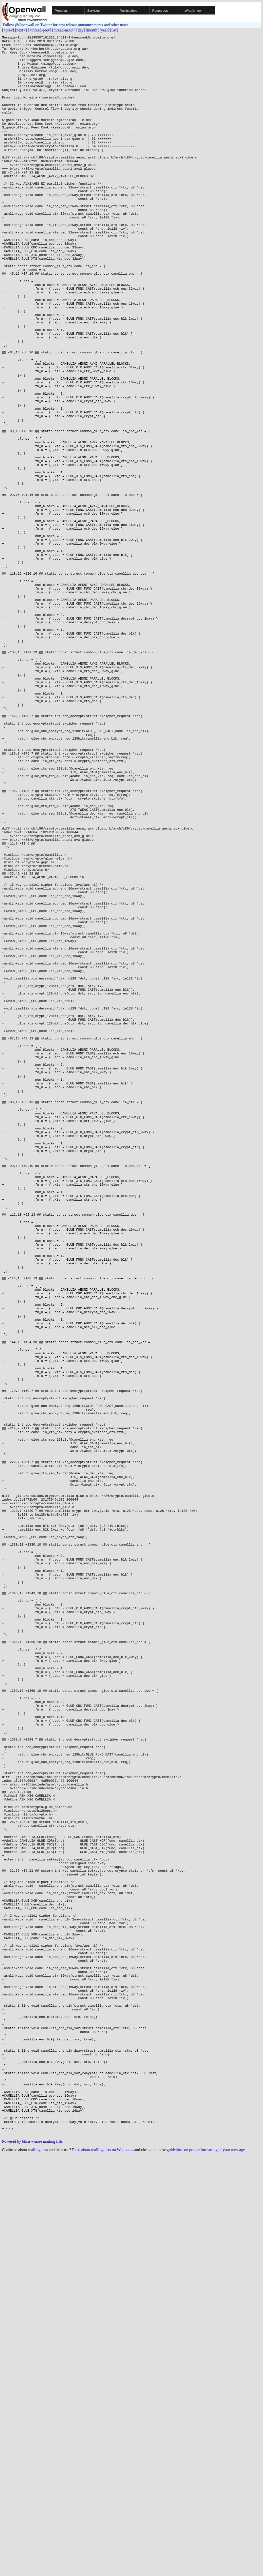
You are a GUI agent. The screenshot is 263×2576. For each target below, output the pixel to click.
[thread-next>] (64, 30)
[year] (104, 30)
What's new (193, 10)
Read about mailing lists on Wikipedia (102, 2570)
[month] (92, 30)
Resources (160, 10)
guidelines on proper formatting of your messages (206, 2570)
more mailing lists (48, 2561)
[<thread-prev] (39, 30)
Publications (128, 10)
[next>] (21, 30)
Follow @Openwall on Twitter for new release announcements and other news (65, 25)
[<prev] (8, 30)
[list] (114, 30)
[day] (80, 30)
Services (93, 10)
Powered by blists (16, 2561)
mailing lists (38, 2570)
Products (61, 10)
